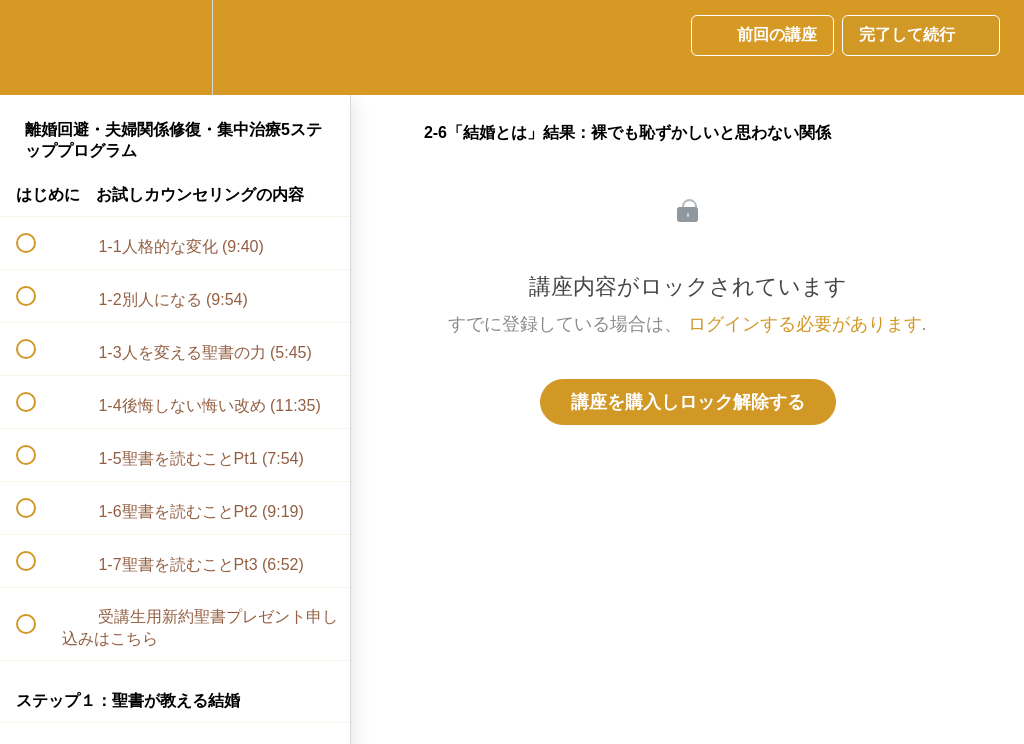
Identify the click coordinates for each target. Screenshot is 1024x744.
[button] (37, 47)
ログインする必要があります (805, 324)
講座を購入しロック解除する (688, 402)
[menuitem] (175, 47)
